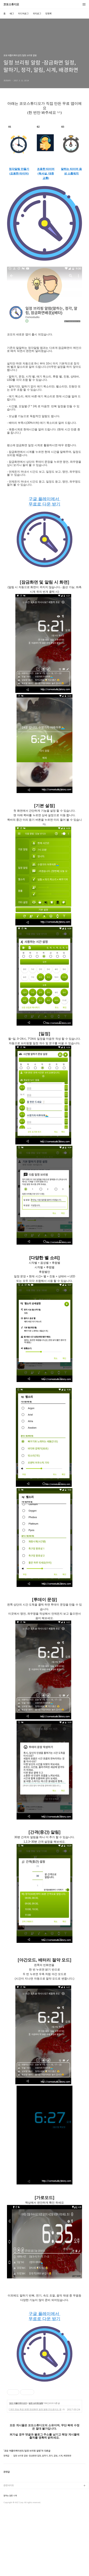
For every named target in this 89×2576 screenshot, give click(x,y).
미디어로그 (23, 13)
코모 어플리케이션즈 (18, 2469)
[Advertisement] (44, 2416)
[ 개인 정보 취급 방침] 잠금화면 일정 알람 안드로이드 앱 (35, 2475)
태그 (12, 13)
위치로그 (37, 13)
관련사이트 (8, 2551)
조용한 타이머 (45, 169)
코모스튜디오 (11, 4)
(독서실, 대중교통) (46, 176)
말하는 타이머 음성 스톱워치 (71, 171)
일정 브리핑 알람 (36, 2469)
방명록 (48, 13)
